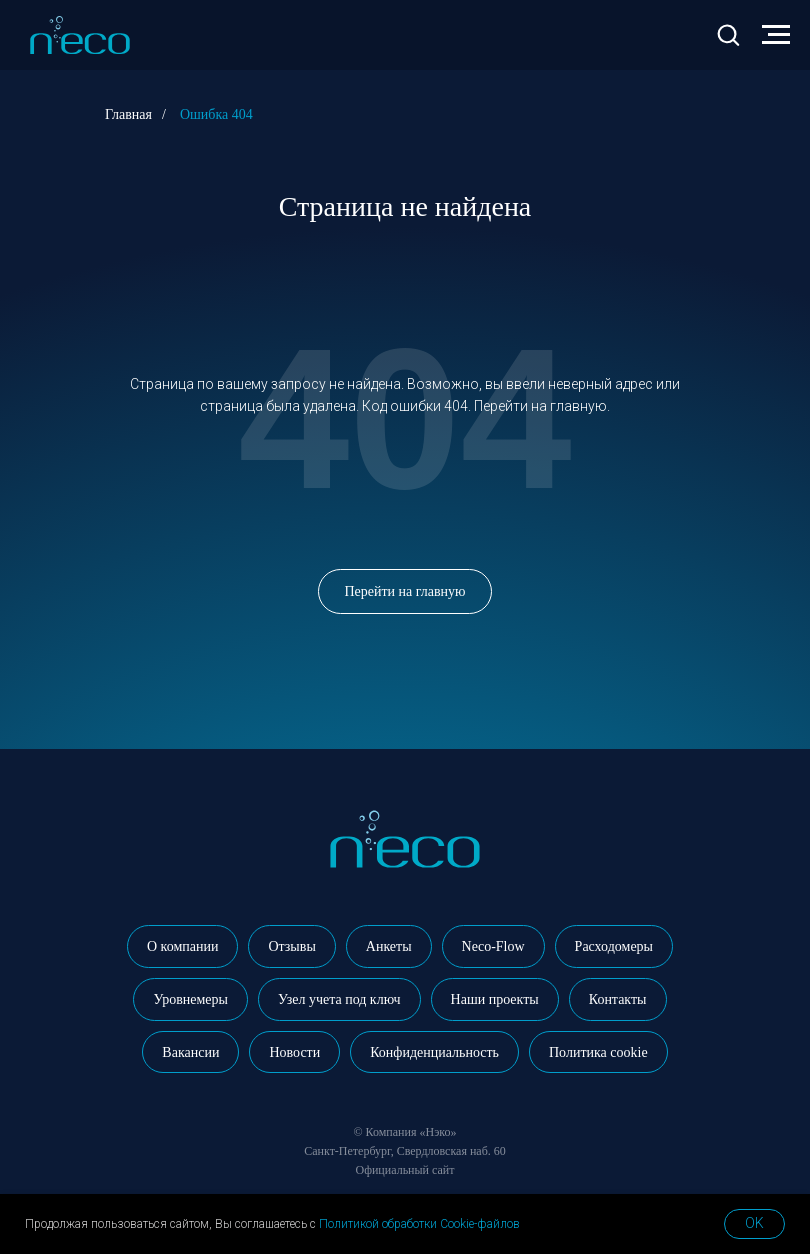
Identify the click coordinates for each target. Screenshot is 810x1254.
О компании (182, 946)
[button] (728, 34)
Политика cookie (598, 1052)
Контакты (618, 999)
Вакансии (190, 1052)
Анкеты (389, 946)
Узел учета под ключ (339, 999)
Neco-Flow (493, 946)
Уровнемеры (190, 999)
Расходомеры (614, 946)
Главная (128, 114)
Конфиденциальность (434, 1052)
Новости (294, 1052)
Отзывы (291, 946)
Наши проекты (495, 999)
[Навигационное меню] (776, 35)
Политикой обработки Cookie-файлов (419, 1224)
